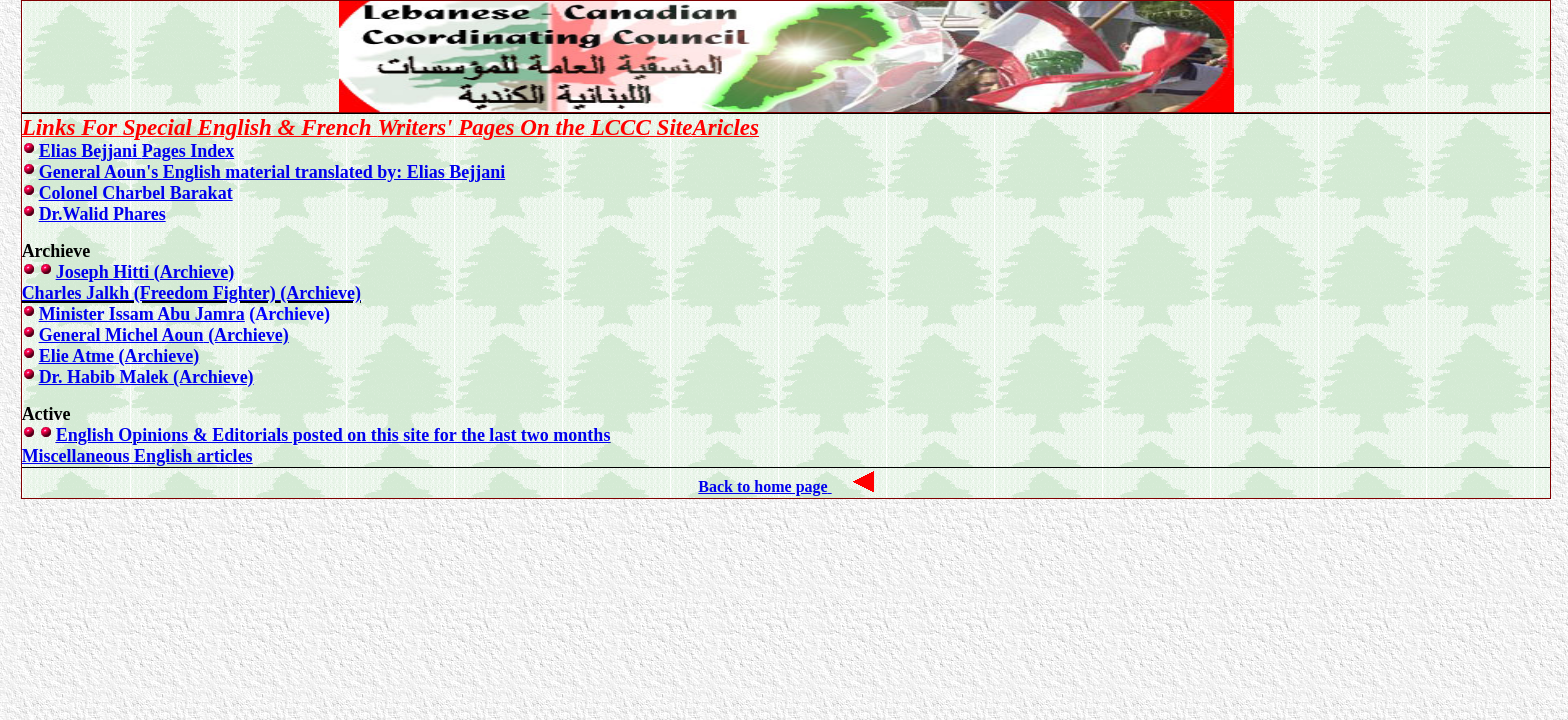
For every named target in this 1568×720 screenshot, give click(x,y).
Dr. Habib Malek (146, 377)
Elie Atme (119, 356)
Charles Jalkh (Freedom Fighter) (191, 293)
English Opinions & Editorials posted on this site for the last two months (333, 435)
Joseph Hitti (145, 272)
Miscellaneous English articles (137, 456)
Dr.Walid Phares (102, 214)
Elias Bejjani (137, 151)
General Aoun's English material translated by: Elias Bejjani (272, 172)
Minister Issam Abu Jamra (142, 314)
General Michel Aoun (164, 335)
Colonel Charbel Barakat (136, 193)
